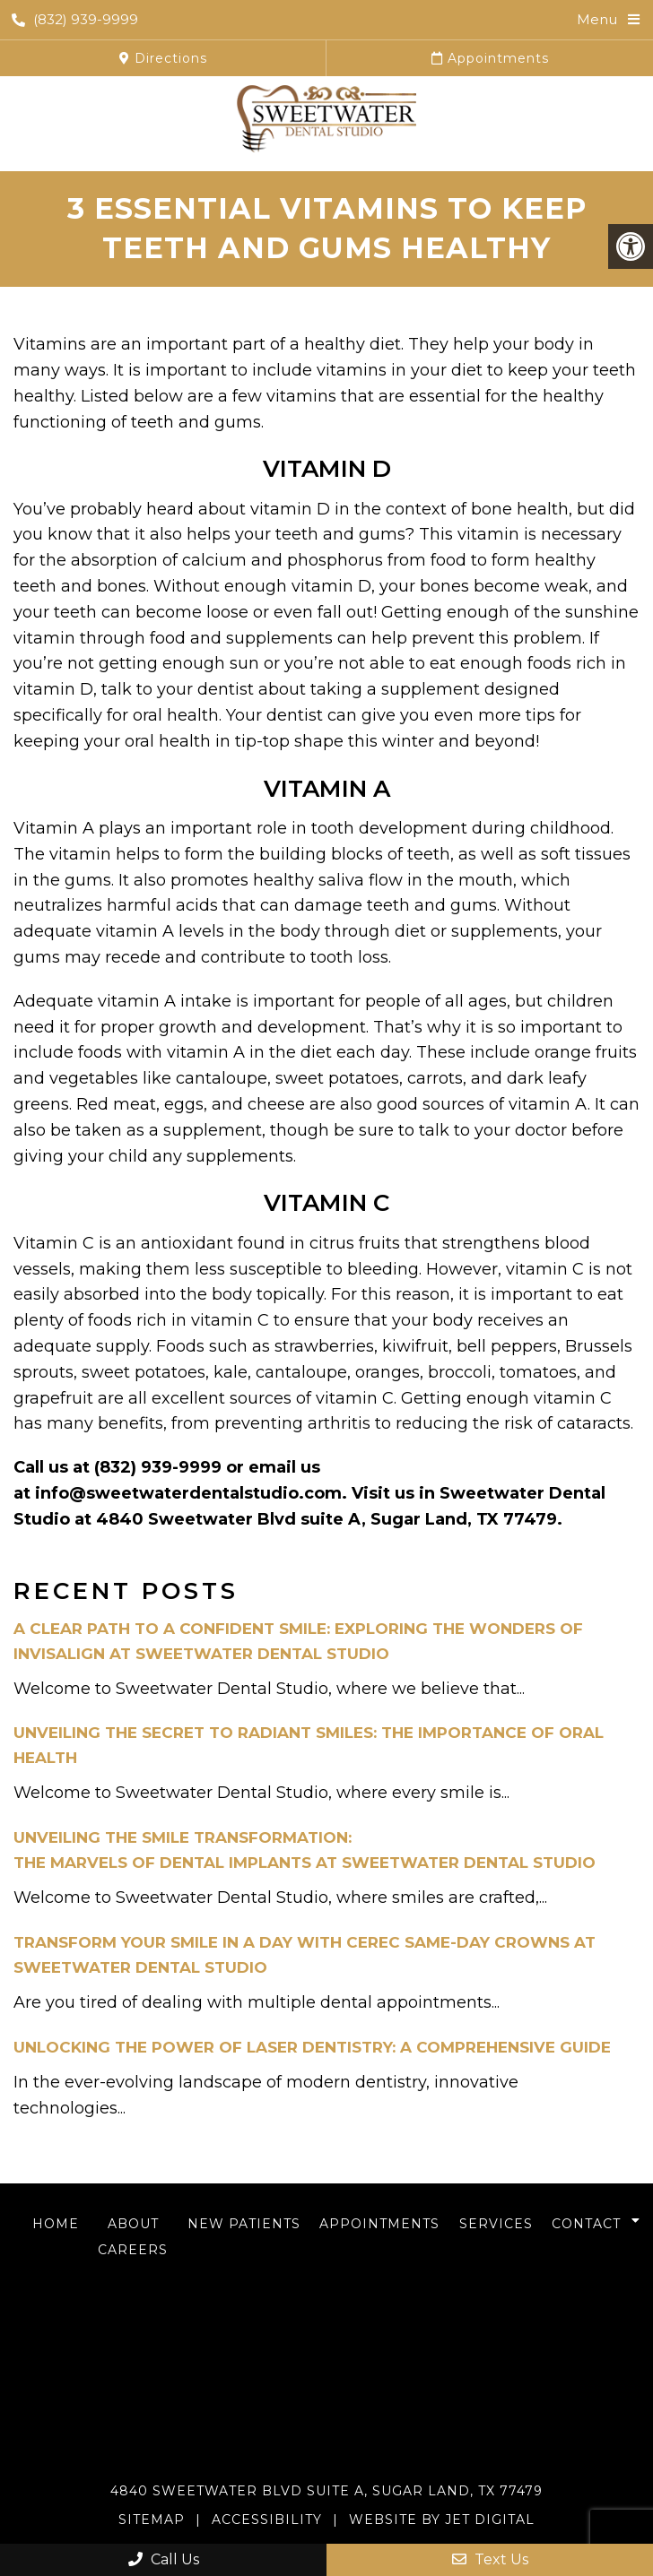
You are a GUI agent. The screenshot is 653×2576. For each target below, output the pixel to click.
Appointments (490, 58)
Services (496, 2224)
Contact (586, 2224)
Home (55, 2224)
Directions (163, 58)
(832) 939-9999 (75, 19)
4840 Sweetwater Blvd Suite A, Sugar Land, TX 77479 (326, 2491)
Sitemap (151, 2519)
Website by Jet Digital (442, 2519)
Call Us (163, 2559)
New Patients (243, 2224)
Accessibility (267, 2519)
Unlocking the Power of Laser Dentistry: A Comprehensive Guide (312, 2047)
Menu (597, 19)
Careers (133, 2250)
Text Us (490, 2559)
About (133, 2224)
